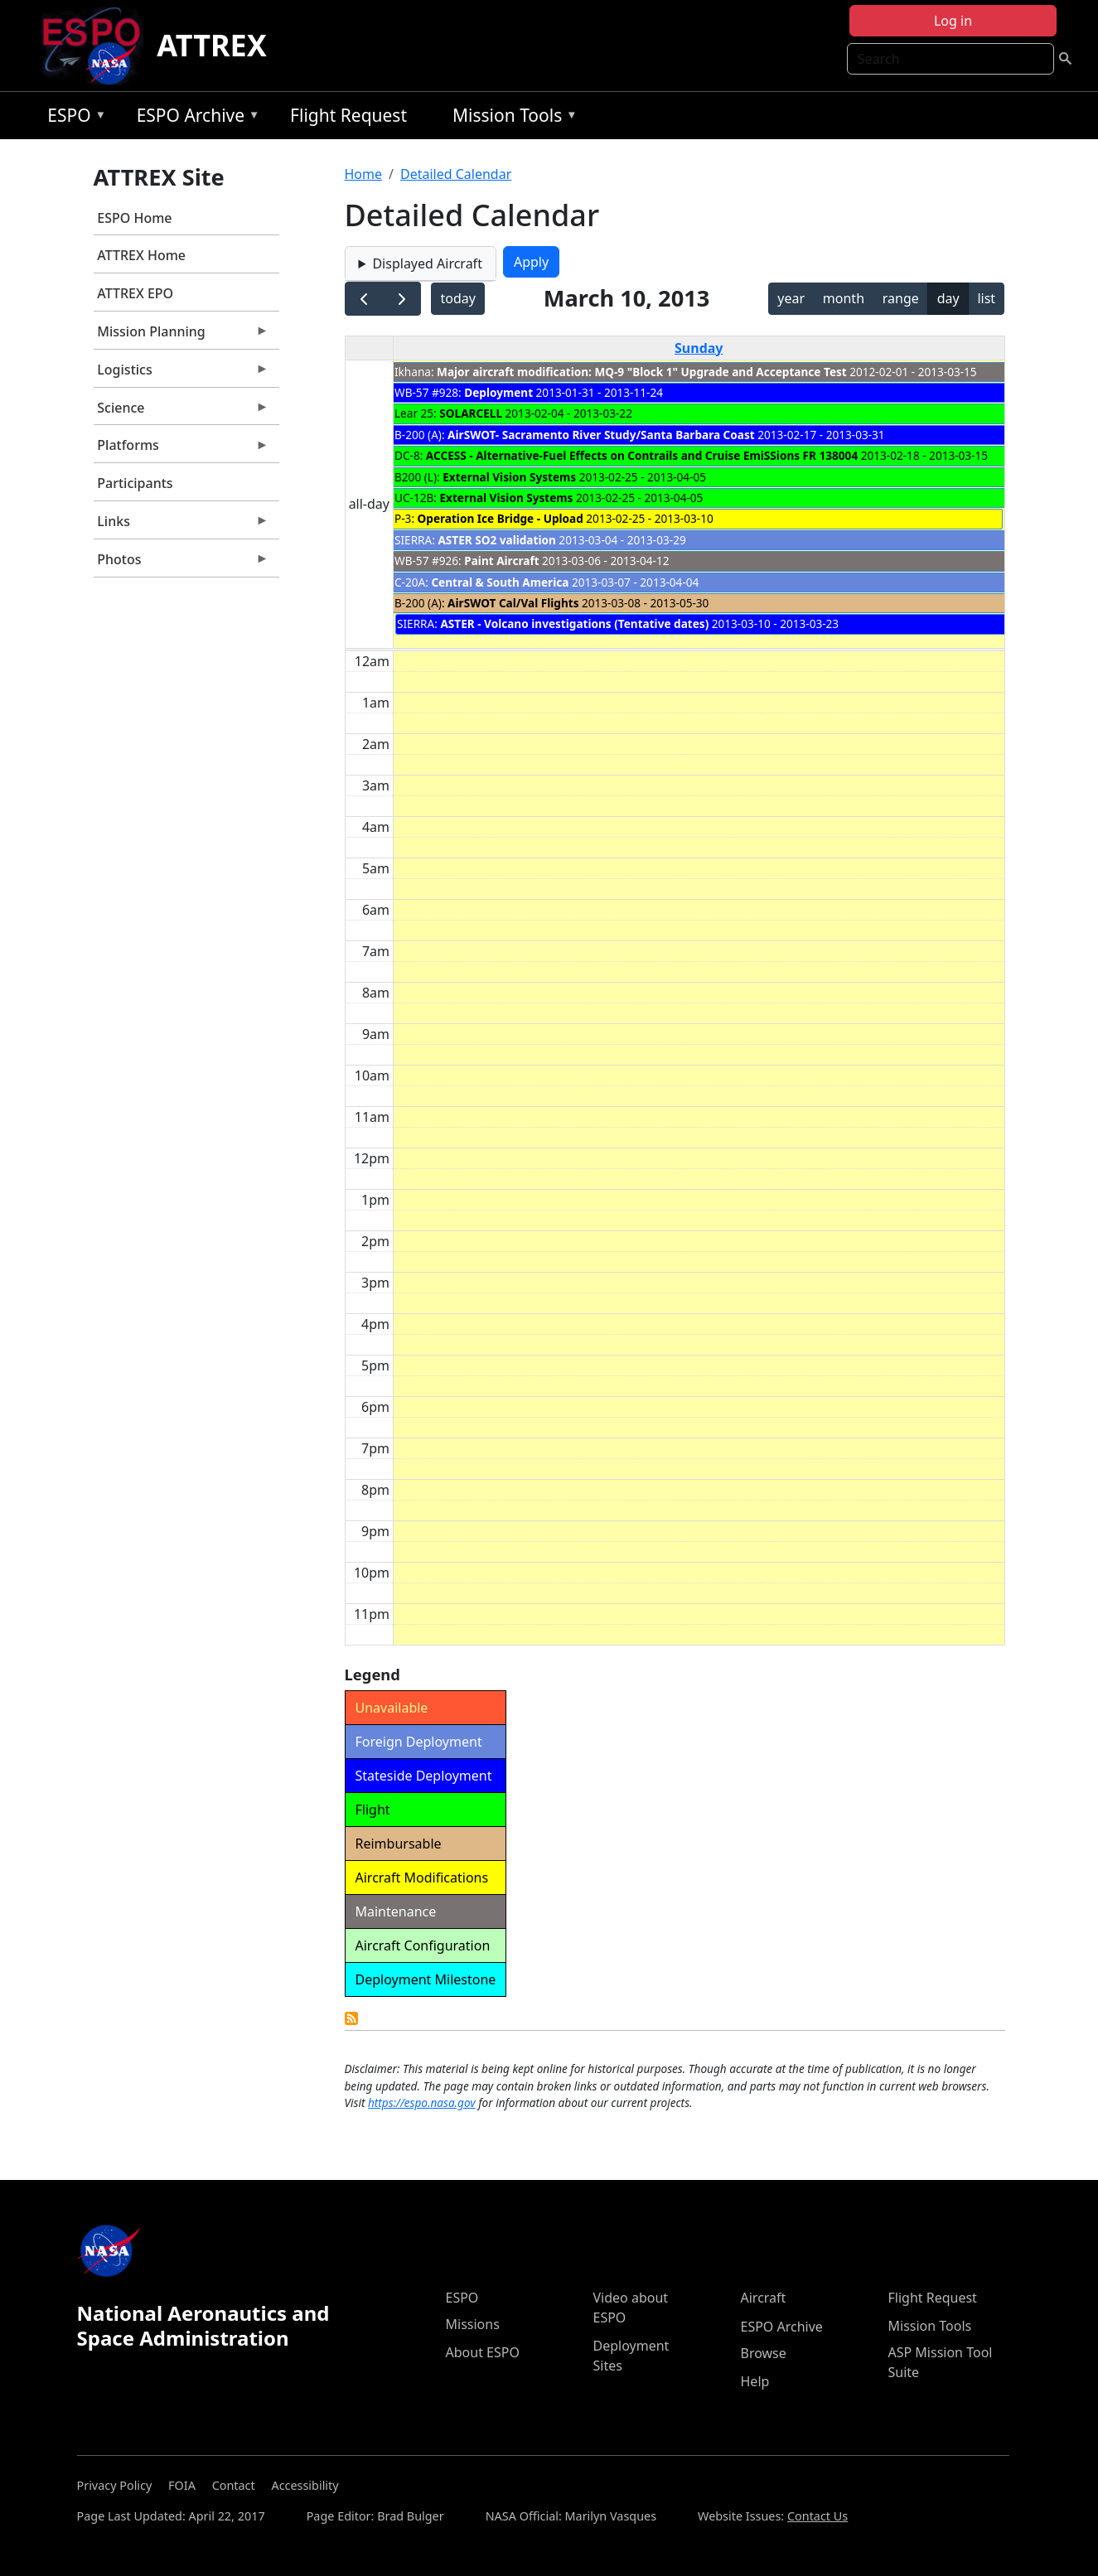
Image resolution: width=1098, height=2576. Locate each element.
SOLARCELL (470, 413)
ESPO (72, 118)
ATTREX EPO (135, 293)
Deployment (498, 392)
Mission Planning (181, 335)
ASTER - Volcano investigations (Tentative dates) (574, 623)
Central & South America (499, 582)
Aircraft (763, 2297)
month (843, 298)
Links (181, 525)
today (457, 298)
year (791, 298)
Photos (181, 563)
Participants (134, 483)
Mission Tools (511, 118)
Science (181, 412)
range (901, 298)
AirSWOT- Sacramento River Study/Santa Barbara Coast (602, 434)
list (986, 298)
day (948, 298)
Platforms (181, 449)
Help (755, 2381)
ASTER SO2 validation (496, 540)
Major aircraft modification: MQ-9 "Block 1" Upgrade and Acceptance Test (642, 371)
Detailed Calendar (455, 174)
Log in (953, 21)
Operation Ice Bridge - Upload (500, 518)
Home (364, 174)
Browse (763, 2353)
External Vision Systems (509, 477)
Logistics (181, 373)
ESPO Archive (194, 118)
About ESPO (483, 2352)
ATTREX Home (141, 255)
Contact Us (817, 2516)
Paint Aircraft (501, 560)
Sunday (699, 348)
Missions (473, 2324)
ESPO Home (134, 218)
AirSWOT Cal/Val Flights (512, 603)
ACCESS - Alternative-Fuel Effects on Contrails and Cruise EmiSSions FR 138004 (642, 455)
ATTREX (212, 45)
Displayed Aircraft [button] (426, 263)
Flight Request (348, 115)
